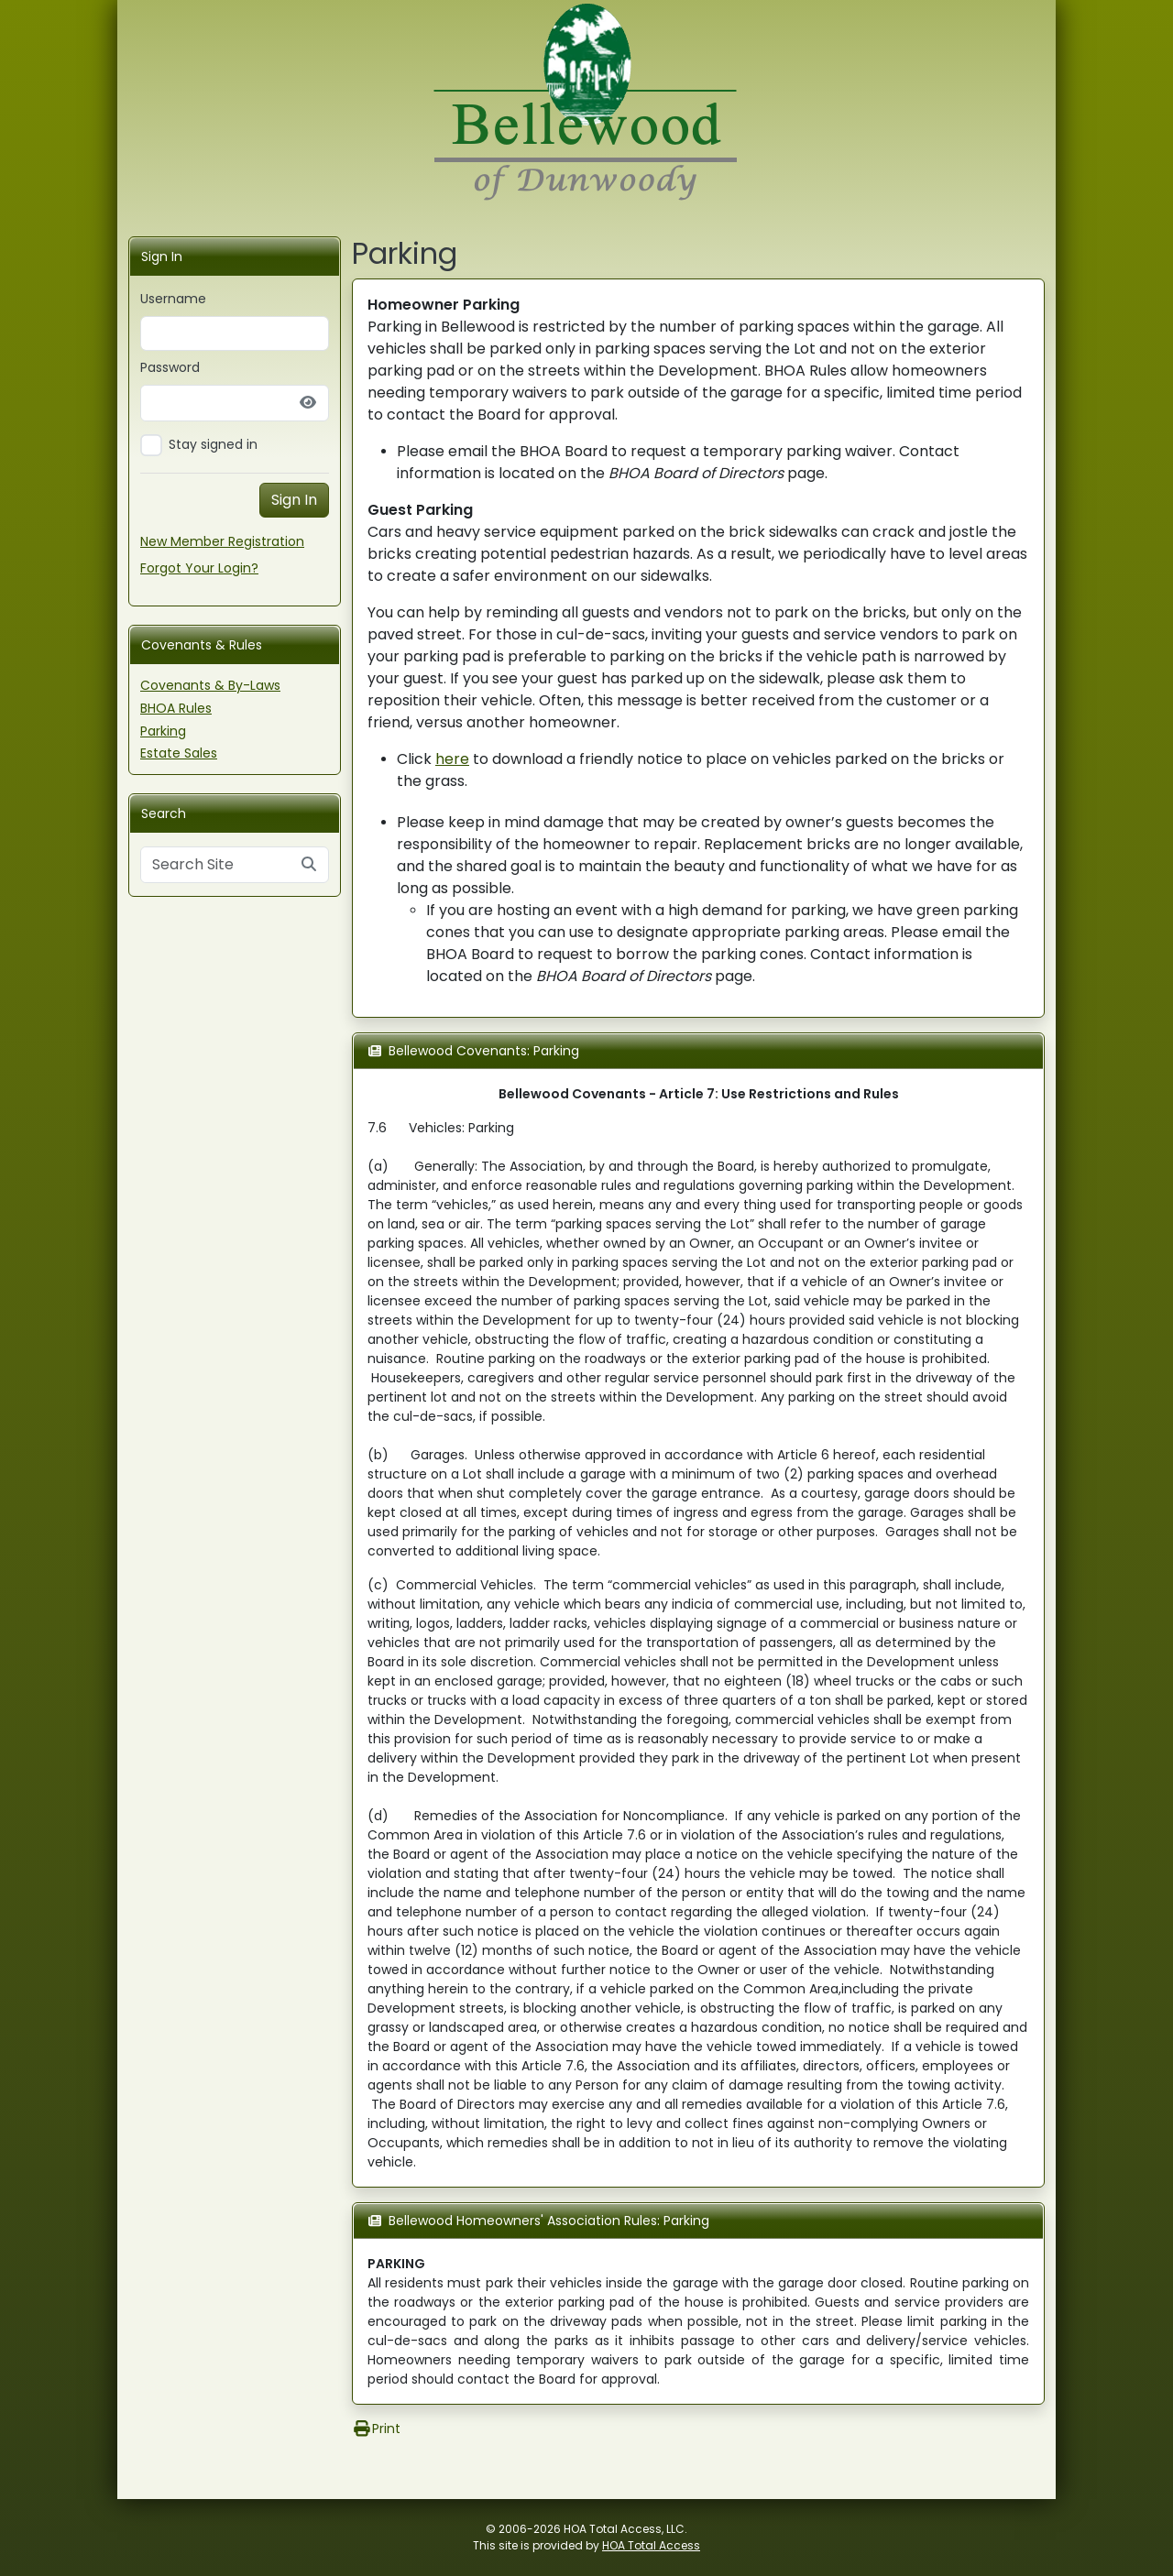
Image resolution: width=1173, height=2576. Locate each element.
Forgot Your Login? (199, 568)
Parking (163, 731)
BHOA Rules (176, 708)
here (452, 759)
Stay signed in (213, 444)
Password (170, 367)
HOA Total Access (651, 2545)
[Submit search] (309, 864)
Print (376, 2428)
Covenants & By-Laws (210, 685)
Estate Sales (178, 753)
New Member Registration (222, 541)
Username (173, 298)
